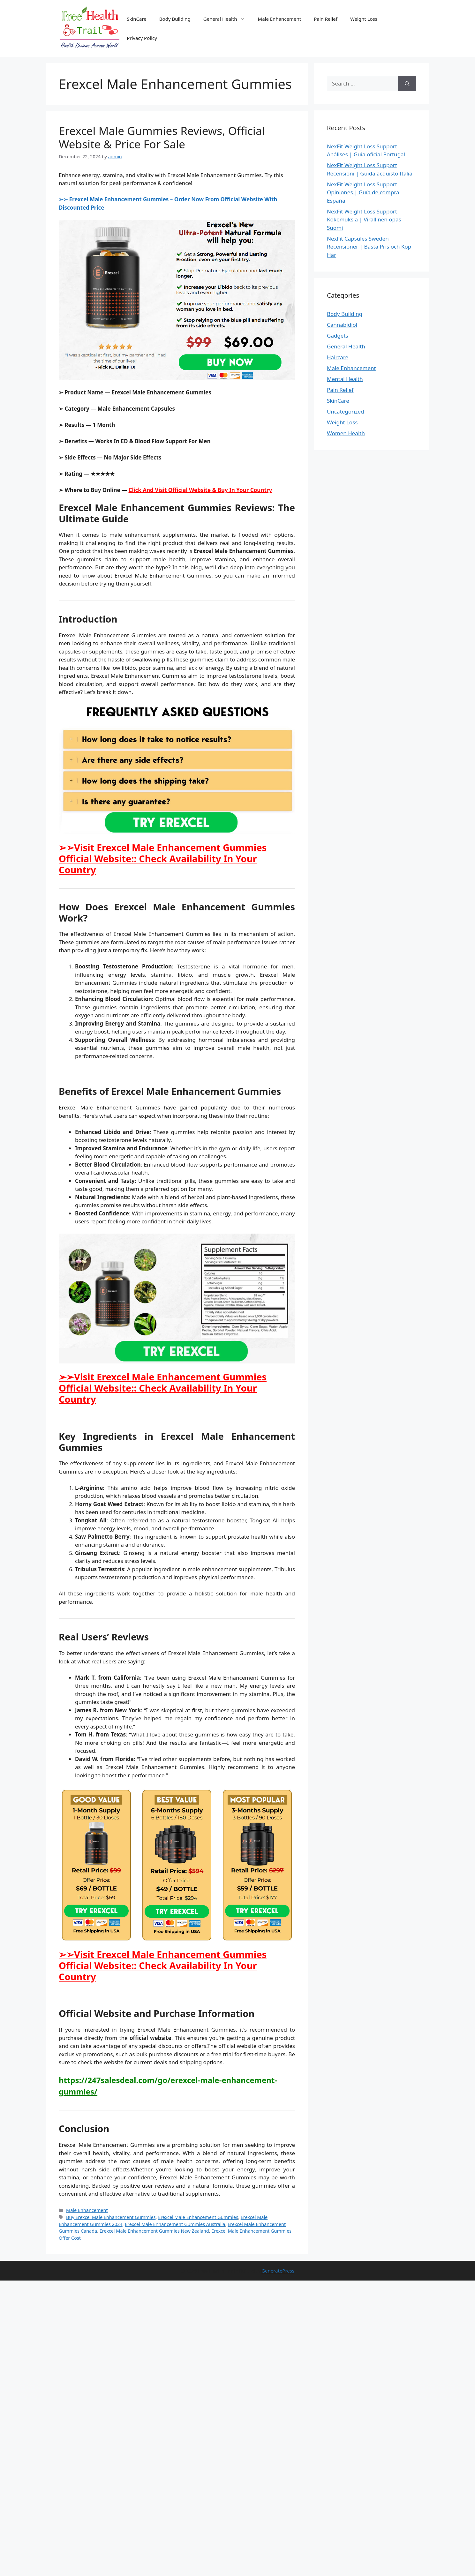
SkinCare (137, 19)
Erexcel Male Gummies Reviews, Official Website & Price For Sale (162, 137)
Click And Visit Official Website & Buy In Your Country (200, 490)
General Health (227, 18)
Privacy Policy (142, 38)
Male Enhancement (279, 19)
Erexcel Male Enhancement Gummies (198, 2217)
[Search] (407, 83)
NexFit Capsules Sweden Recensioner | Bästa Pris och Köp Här (369, 246)
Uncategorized (345, 411)
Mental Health (345, 379)
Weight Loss (363, 19)
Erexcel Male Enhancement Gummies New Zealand (154, 2231)
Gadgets (337, 335)
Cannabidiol (342, 324)
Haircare (337, 357)
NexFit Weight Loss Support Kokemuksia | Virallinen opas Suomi (364, 219)
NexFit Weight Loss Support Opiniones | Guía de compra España (363, 192)
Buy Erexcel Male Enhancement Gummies (110, 2217)
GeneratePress (277, 2270)
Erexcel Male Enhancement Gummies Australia (175, 2224)
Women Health (346, 433)
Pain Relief (325, 19)
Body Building (175, 19)
